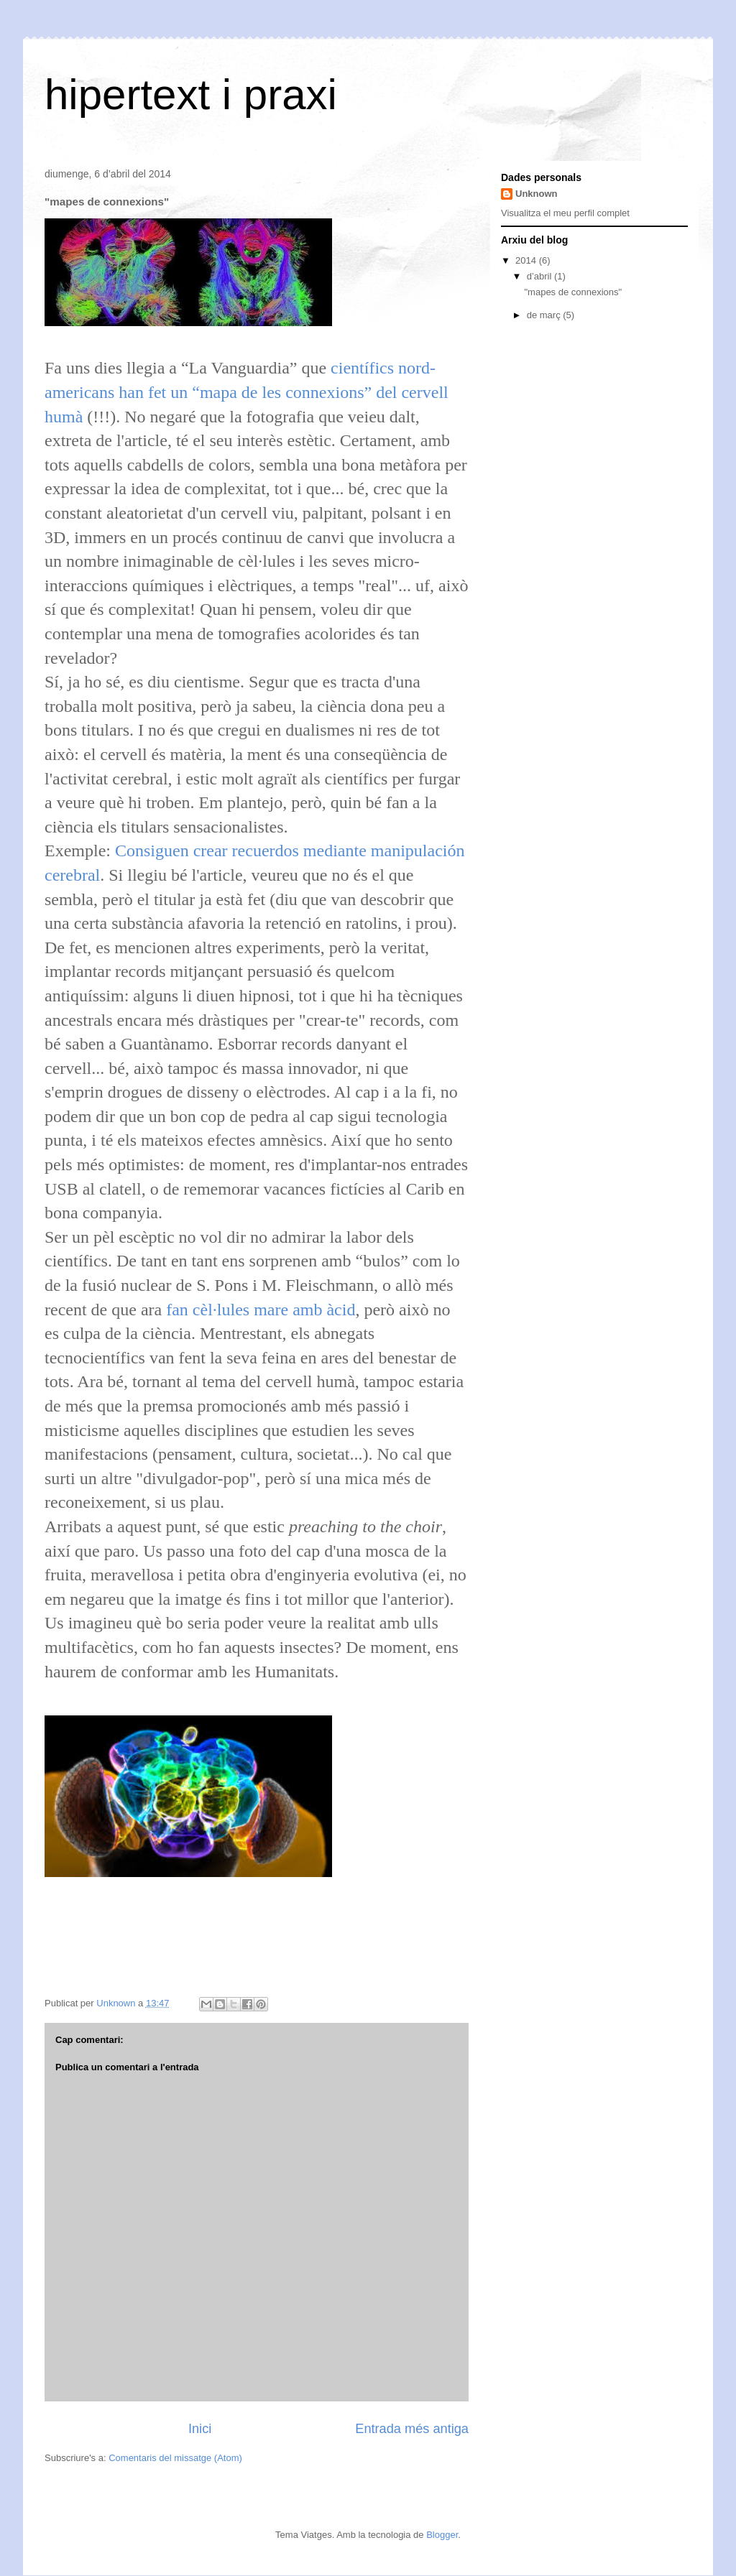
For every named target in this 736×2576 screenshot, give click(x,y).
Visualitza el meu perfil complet (565, 213)
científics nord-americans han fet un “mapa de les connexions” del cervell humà (246, 391)
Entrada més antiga (412, 2429)
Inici (199, 2429)
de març (545, 315)
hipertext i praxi (191, 94)
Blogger (442, 2534)
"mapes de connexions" (573, 292)
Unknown (536, 193)
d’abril (540, 276)
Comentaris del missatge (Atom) (175, 2457)
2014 (527, 260)
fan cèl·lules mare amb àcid (260, 1309)
